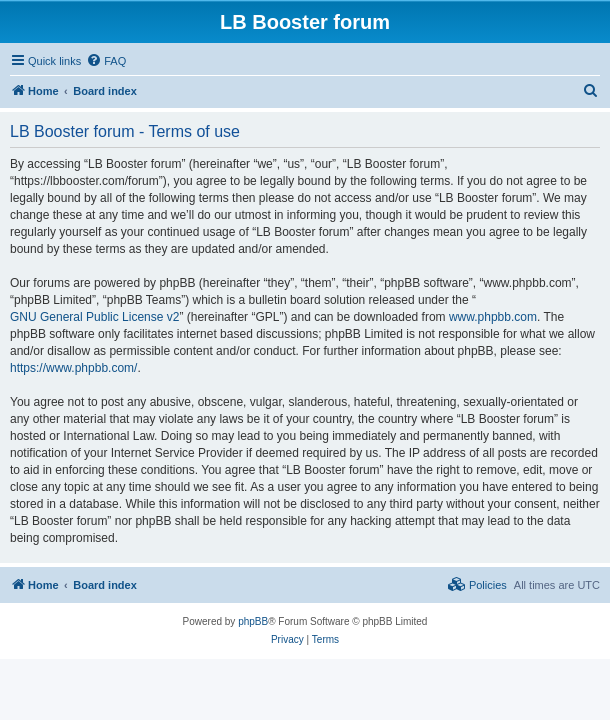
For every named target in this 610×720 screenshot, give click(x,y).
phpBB (253, 621)
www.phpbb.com (493, 317)
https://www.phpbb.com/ (73, 368)
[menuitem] (106, 61)
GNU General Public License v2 (94, 317)
